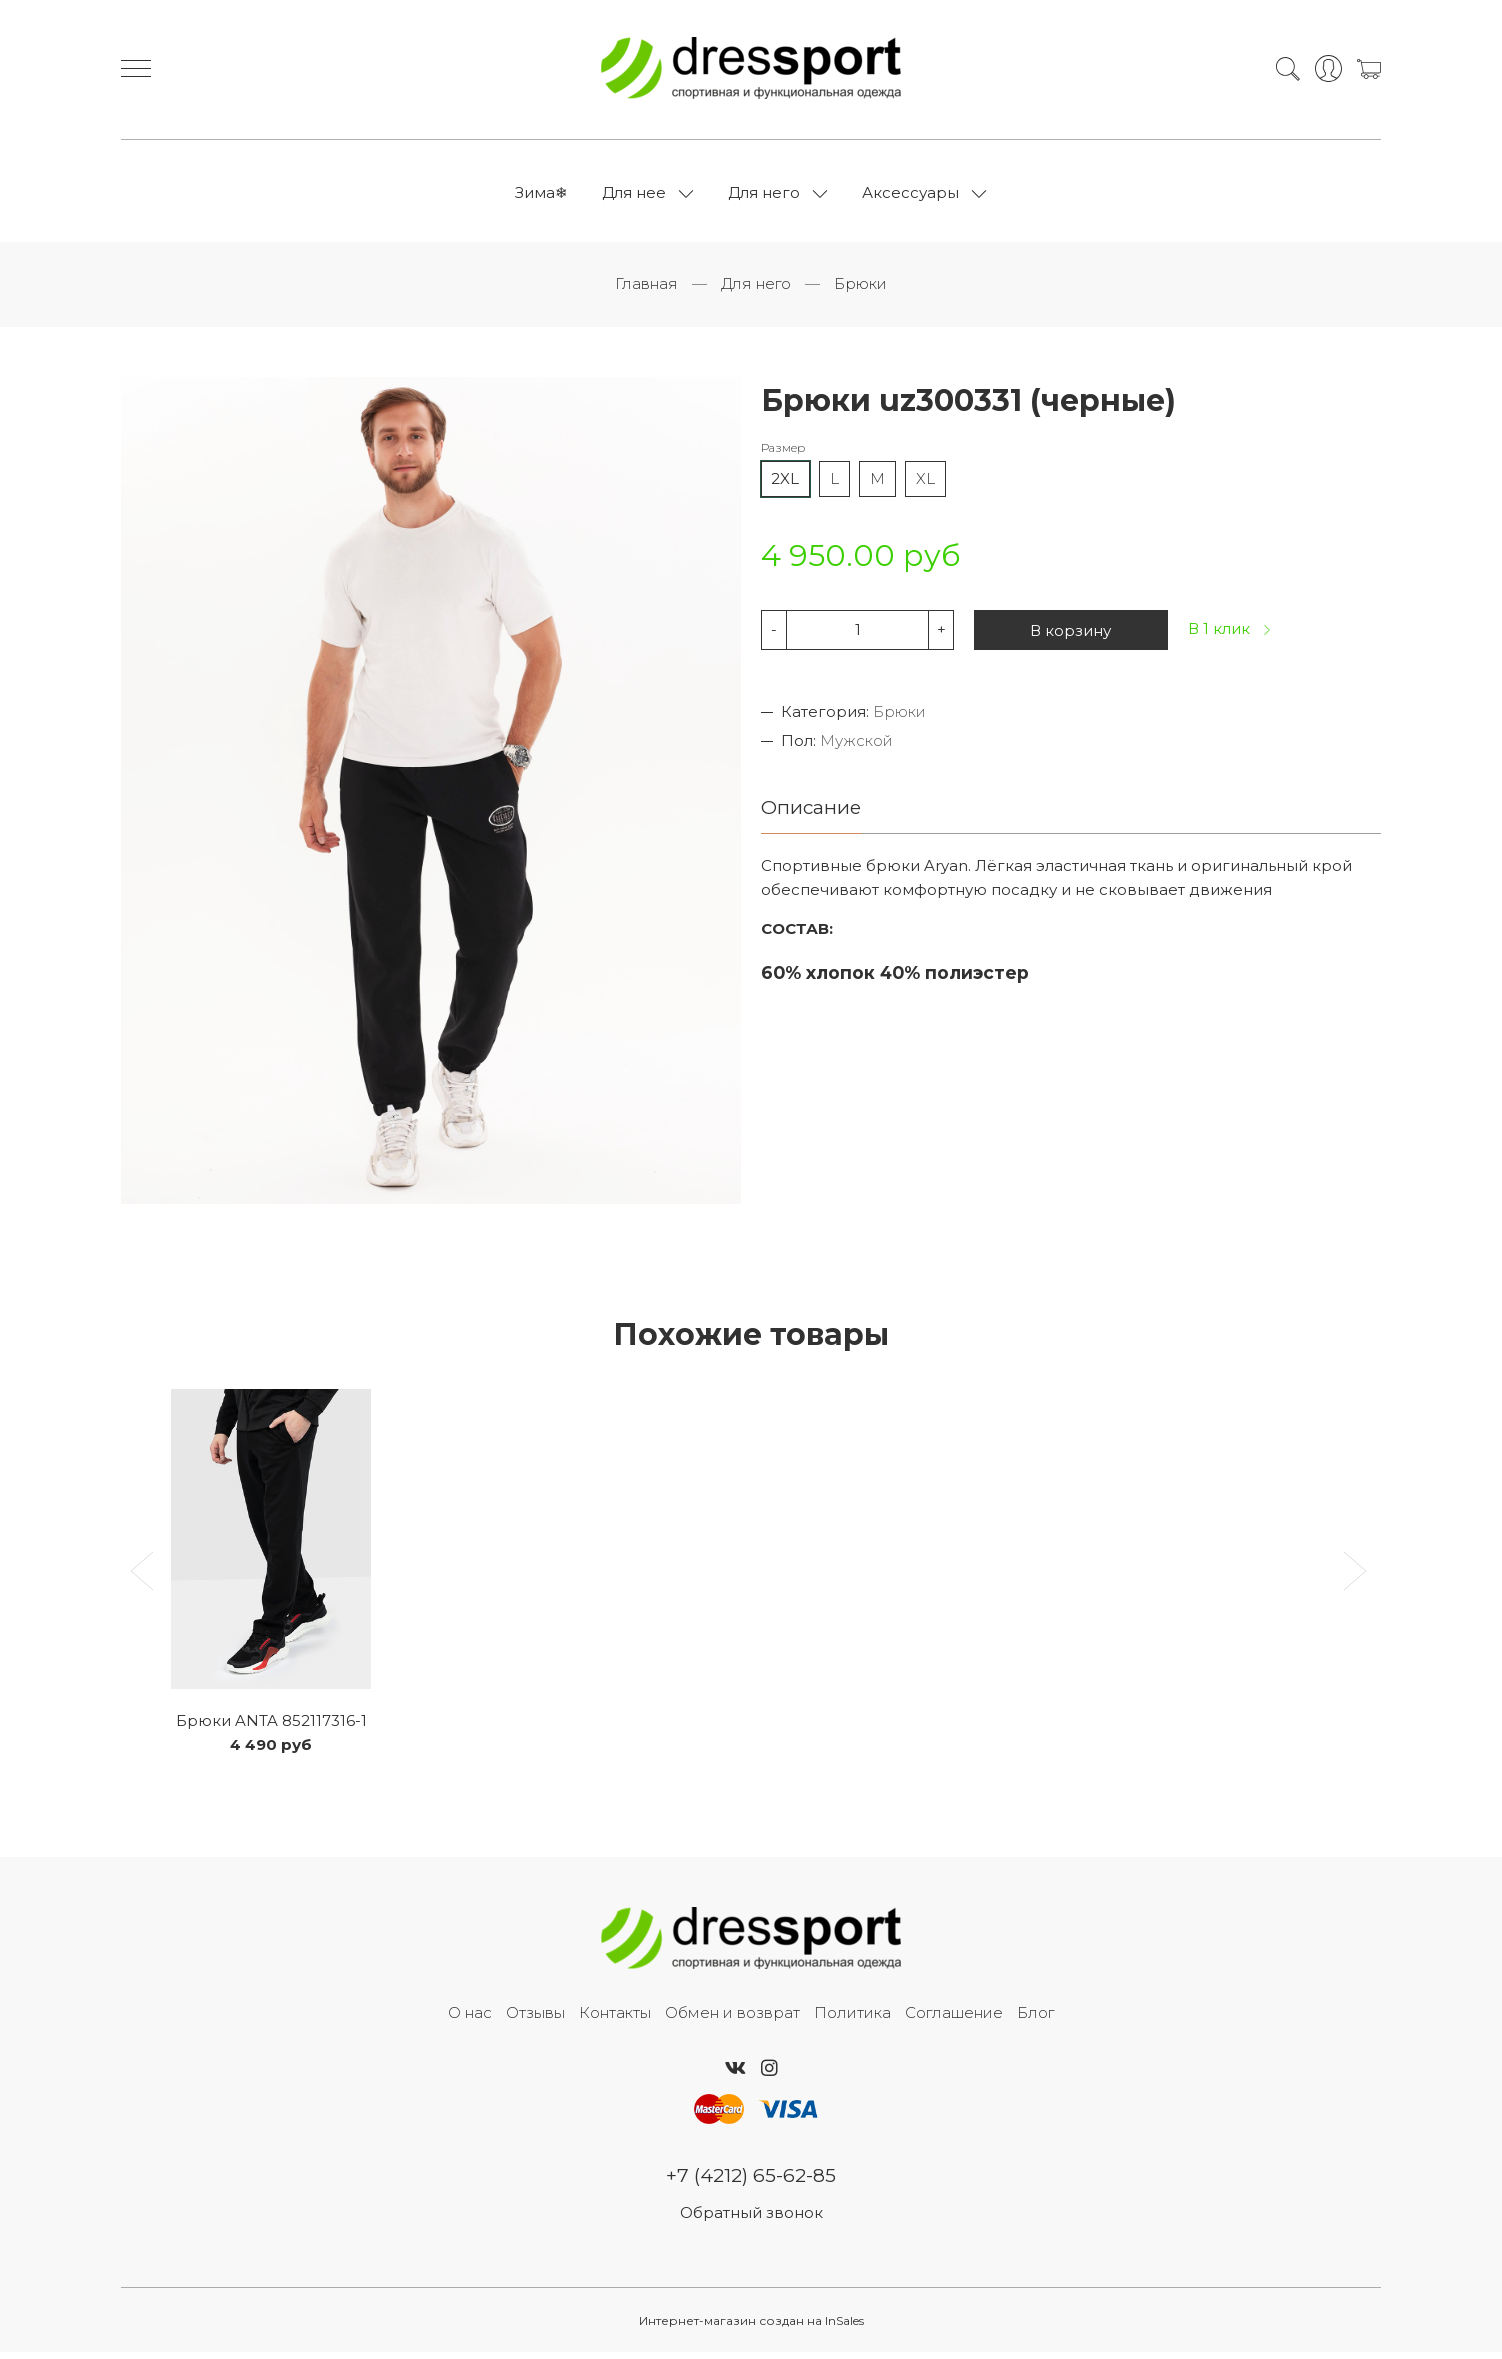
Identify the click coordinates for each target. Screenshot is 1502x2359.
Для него (764, 195)
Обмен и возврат (732, 2018)
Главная (646, 289)
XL (925, 483)
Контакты (615, 2018)
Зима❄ (541, 195)
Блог (1035, 2018)
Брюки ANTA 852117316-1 (271, 1726)
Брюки (860, 289)
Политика (852, 2018)
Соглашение (954, 2018)
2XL (785, 483)
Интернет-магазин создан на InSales (751, 2327)
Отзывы (535, 2018)
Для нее (634, 195)
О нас (470, 2018)
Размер (783, 453)
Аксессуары (910, 195)
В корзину (1070, 635)
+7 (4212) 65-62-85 (751, 2182)
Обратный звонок (751, 2219)
